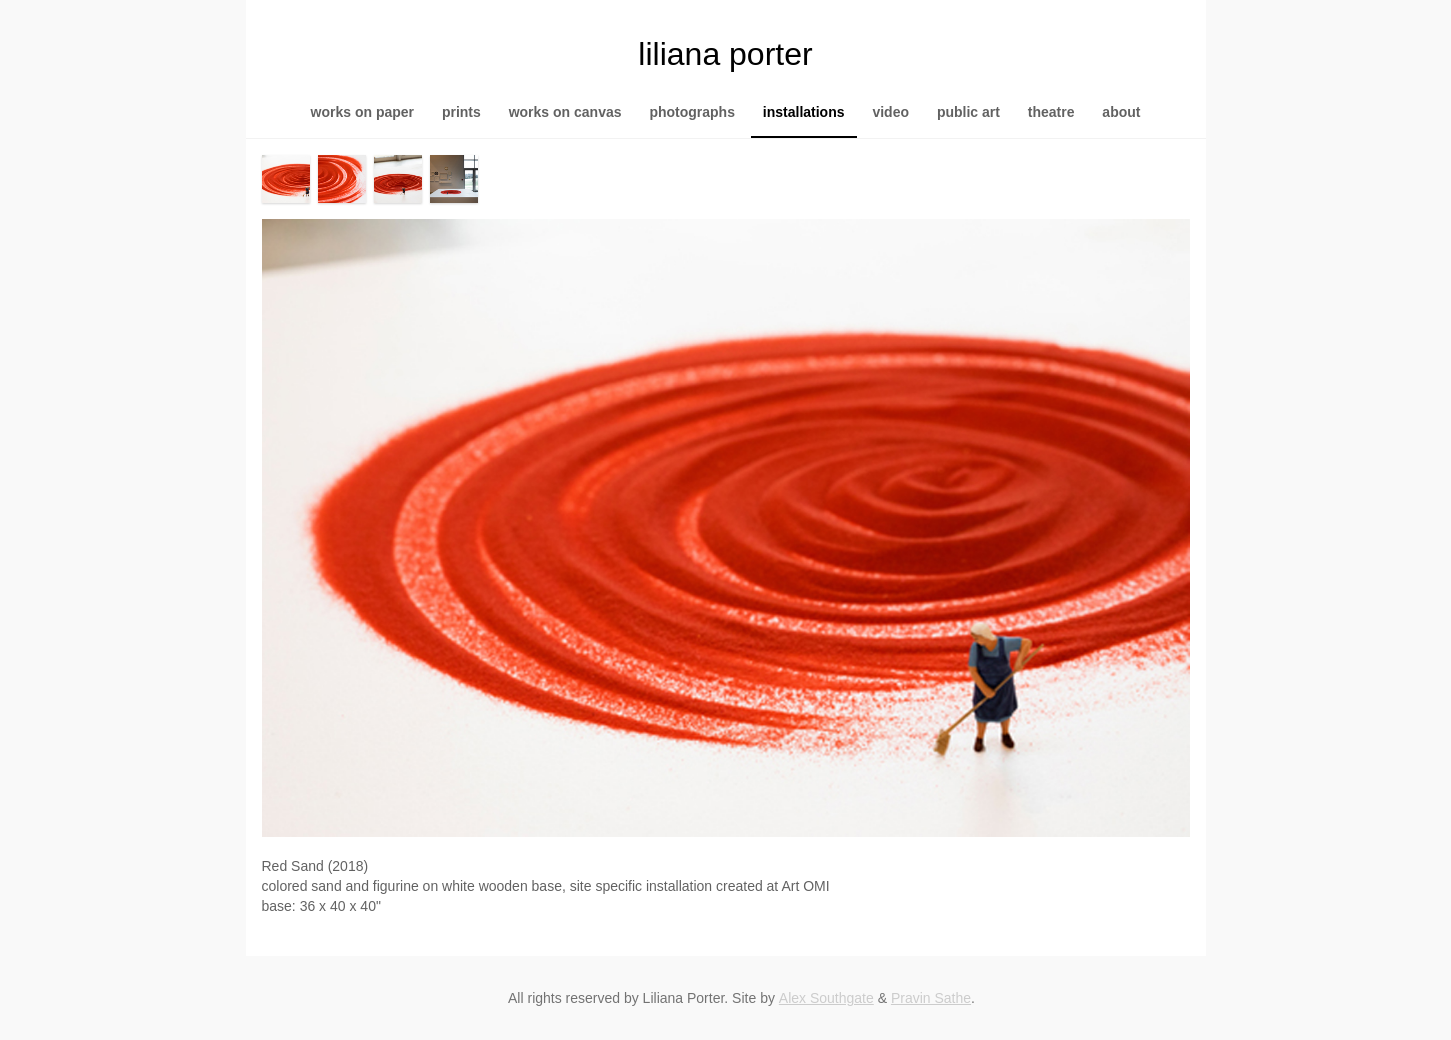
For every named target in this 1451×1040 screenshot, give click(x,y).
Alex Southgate (826, 998)
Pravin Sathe (931, 998)
